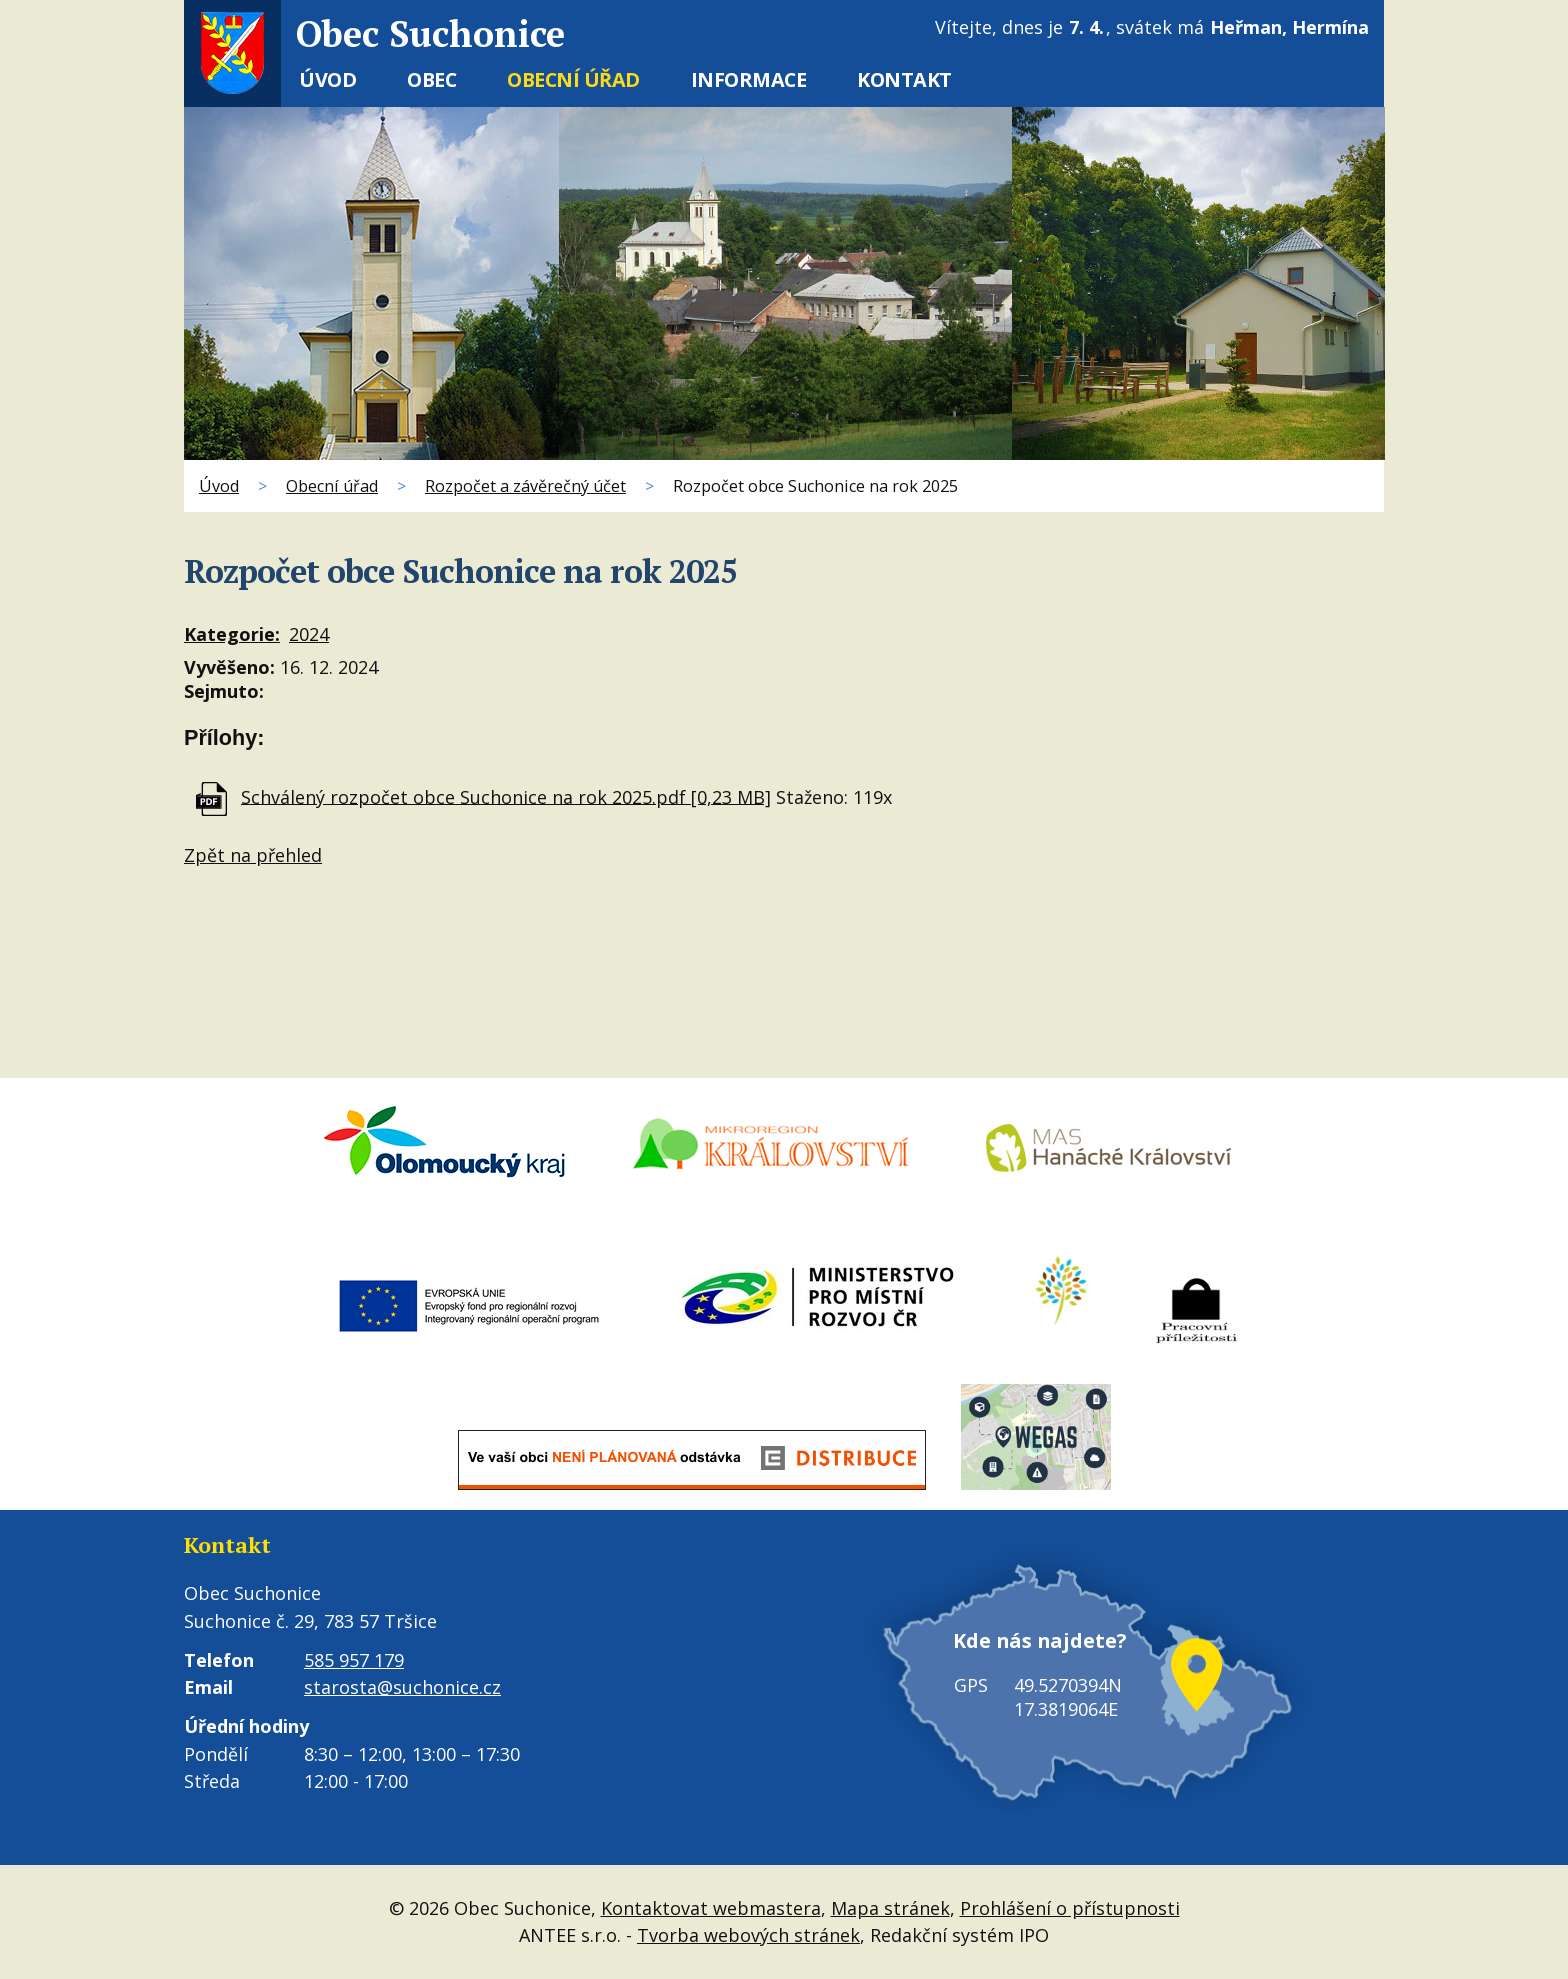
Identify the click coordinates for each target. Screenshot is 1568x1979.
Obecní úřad (573, 79)
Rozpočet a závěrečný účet (525, 486)
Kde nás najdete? (1039, 1643)
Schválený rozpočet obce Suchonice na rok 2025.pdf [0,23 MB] (506, 796)
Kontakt (904, 79)
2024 (309, 634)
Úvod (327, 79)
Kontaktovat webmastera (711, 1908)
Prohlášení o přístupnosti (1070, 1908)
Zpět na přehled (253, 855)
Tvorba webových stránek (748, 1935)
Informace (749, 79)
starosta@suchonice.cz (402, 1687)
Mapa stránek (890, 1908)
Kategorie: (232, 634)
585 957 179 (354, 1660)
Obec (431, 79)
